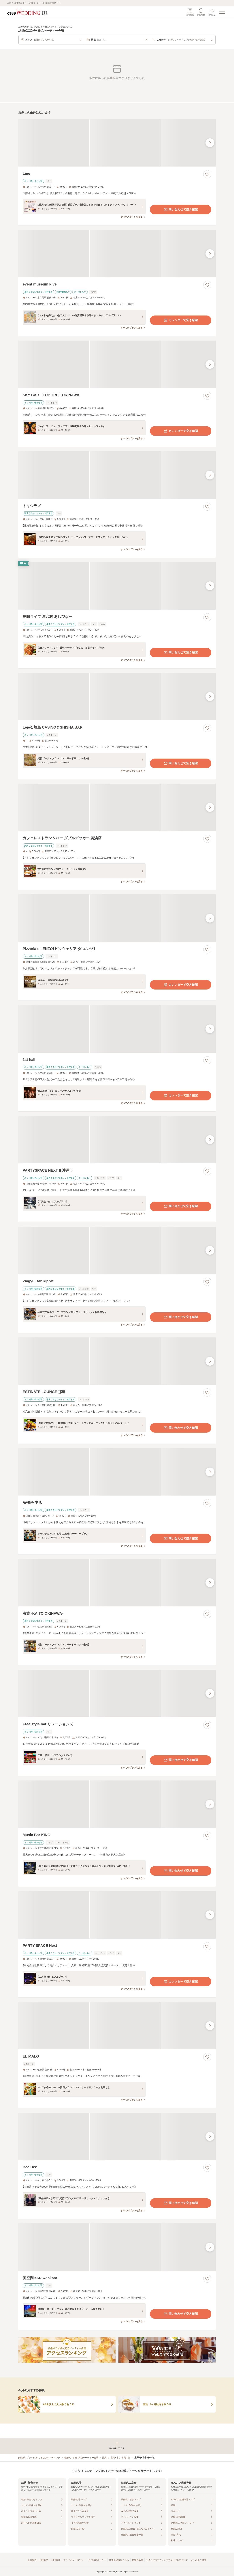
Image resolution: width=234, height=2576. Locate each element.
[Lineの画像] (117, 143)
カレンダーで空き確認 (180, 320)
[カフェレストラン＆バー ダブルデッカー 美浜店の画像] (117, 807)
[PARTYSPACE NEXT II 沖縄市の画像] (117, 1139)
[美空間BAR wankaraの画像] (117, 2247)
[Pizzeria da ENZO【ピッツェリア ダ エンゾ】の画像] (117, 918)
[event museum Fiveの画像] (117, 253)
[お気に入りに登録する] (207, 174)
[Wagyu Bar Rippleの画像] (117, 1250)
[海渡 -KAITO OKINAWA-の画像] (117, 1582)
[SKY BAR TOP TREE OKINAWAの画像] (117, 364)
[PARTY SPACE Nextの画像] (117, 1915)
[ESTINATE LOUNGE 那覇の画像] (117, 1361)
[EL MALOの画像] (117, 2025)
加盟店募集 (137, 2560)
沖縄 (104, 2457)
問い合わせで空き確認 (180, 209)
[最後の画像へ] (209, 142)
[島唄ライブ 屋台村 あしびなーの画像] (117, 586)
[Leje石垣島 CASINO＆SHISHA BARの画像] (117, 696)
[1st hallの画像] (117, 1028)
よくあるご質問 (198, 2560)
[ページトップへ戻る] (117, 2446)
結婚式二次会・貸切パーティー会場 (81, 2457)
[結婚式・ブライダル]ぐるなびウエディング (39, 2457)
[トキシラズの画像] (117, 475)
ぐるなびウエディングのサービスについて (167, 2560)
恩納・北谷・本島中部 (120, 2457)
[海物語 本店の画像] (117, 1472)
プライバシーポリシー (74, 2560)
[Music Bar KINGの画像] (117, 1804)
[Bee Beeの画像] (117, 2136)
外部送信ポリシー (97, 2560)
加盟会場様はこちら (119, 2560)
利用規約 (44, 2560)
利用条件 (56, 2560)
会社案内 (32, 2560)
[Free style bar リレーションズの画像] (117, 1693)
